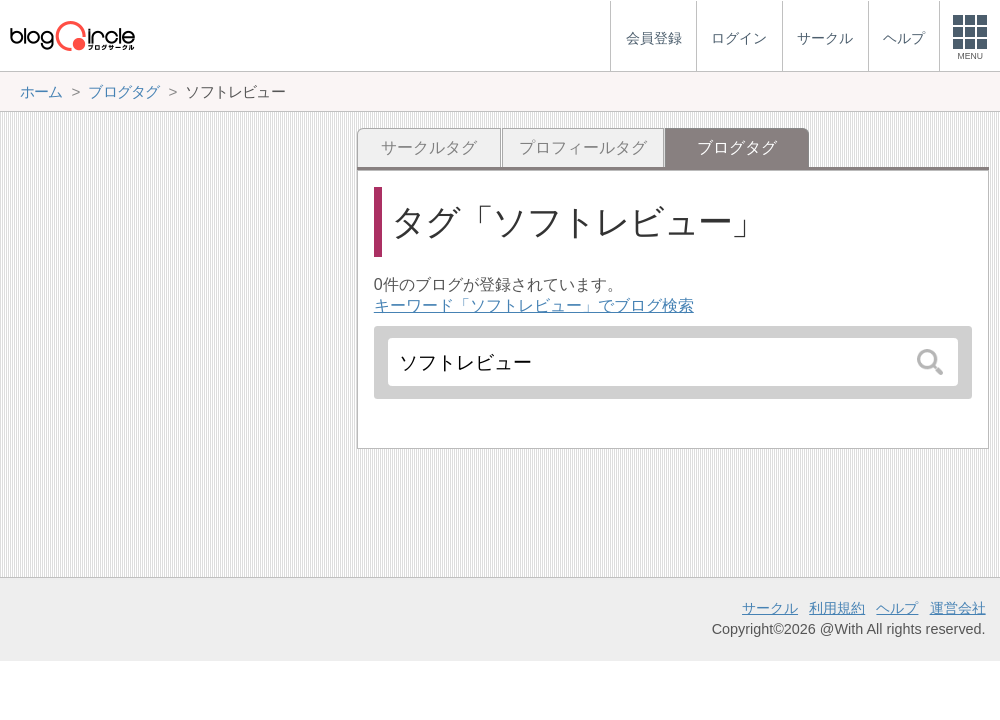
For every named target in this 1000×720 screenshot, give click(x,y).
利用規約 (837, 608)
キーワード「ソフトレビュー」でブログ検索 (534, 305)
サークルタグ (429, 147)
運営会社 (958, 608)
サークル (770, 608)
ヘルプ (897, 608)
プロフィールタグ (583, 147)
